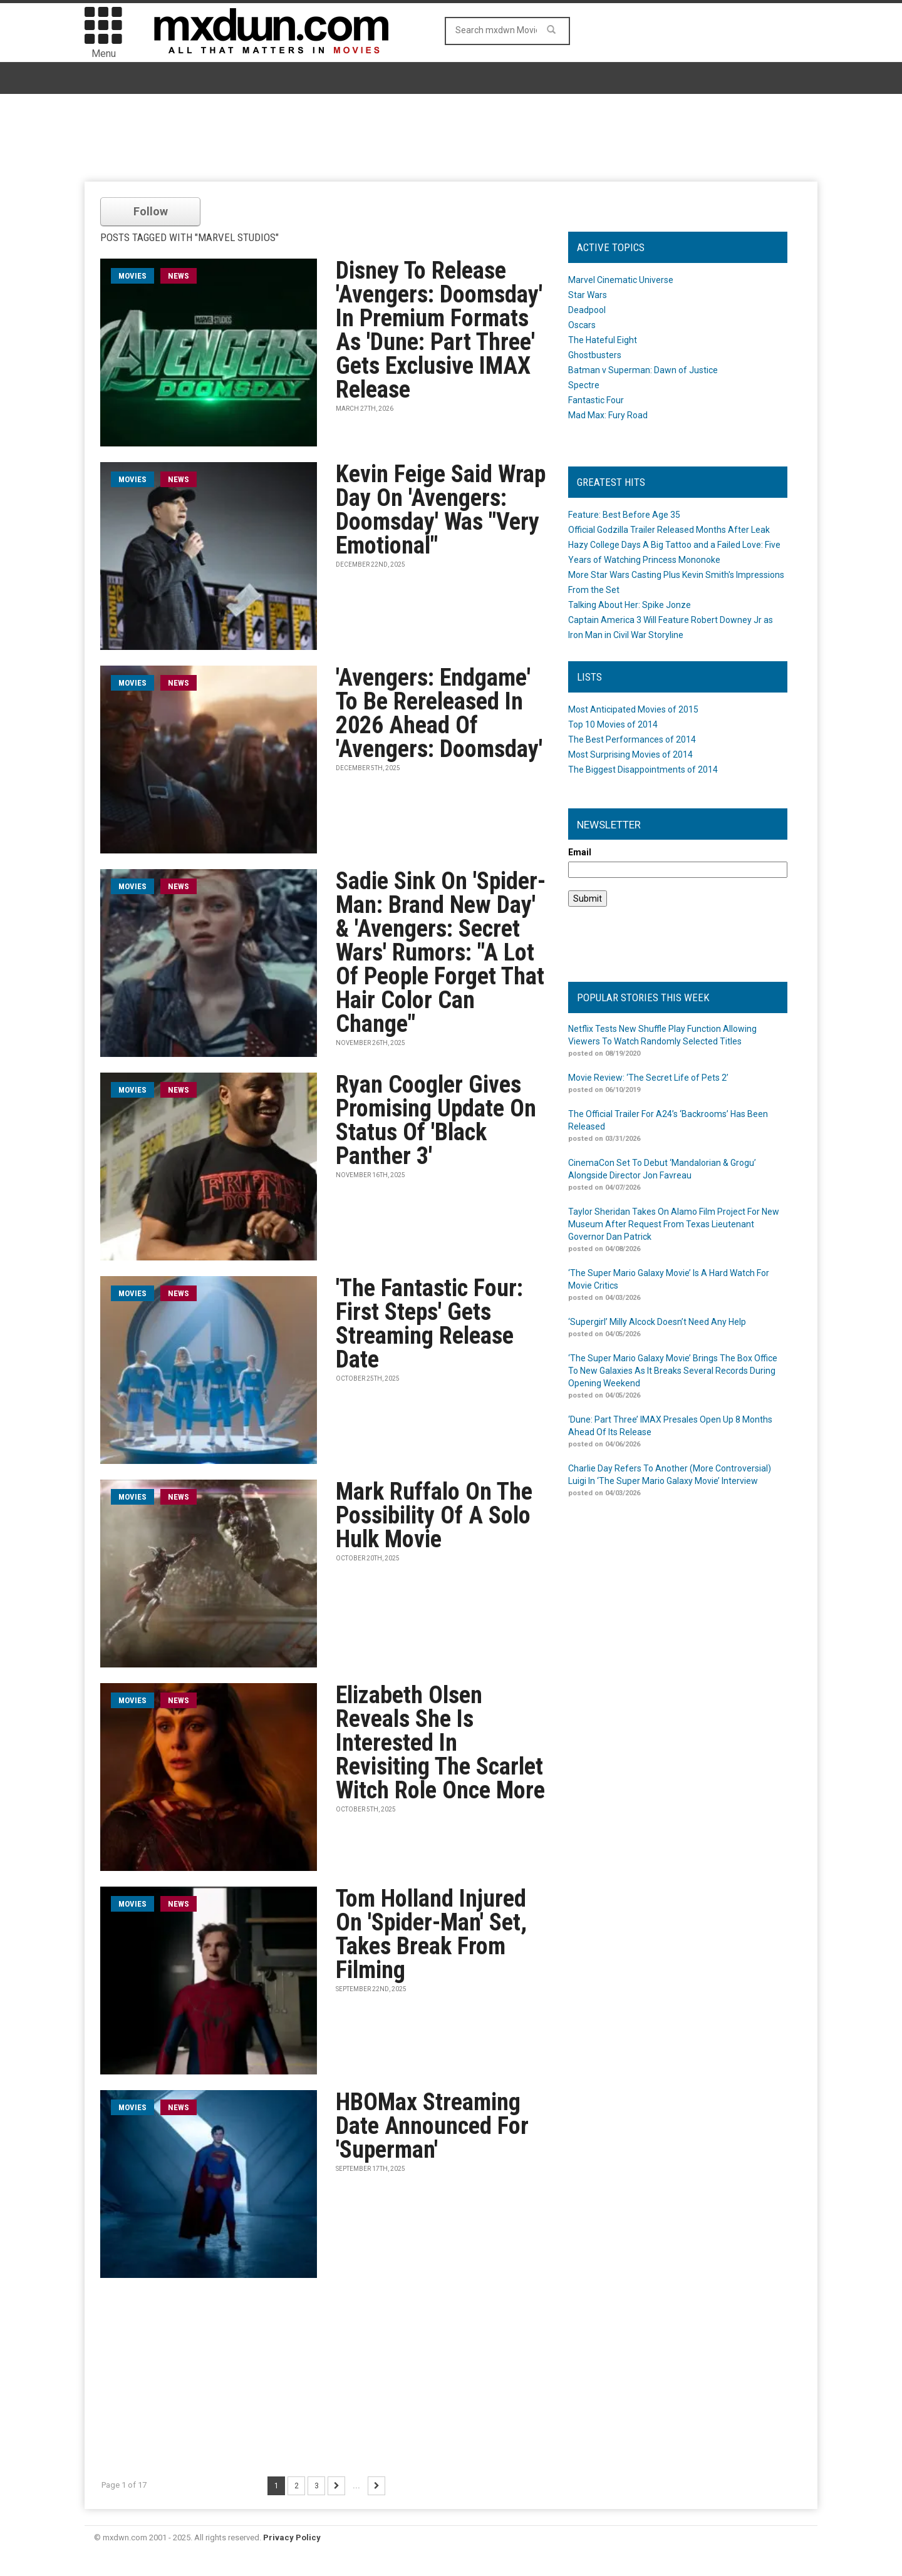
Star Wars (587, 295)
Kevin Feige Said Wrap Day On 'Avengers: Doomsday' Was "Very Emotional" (441, 509)
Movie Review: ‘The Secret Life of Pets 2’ (648, 1078)
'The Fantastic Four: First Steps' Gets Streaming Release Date (429, 1323)
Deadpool (587, 310)
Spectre (583, 385)
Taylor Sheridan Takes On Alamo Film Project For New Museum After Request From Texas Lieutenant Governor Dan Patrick (673, 1224)
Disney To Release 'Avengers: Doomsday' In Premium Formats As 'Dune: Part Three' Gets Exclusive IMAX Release (439, 330)
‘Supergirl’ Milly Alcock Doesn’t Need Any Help (657, 1322)
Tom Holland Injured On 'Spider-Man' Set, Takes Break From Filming (431, 1934)
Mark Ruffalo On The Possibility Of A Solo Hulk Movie (434, 1515)
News (178, 276)
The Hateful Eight (602, 340)
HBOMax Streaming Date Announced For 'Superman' (432, 2125)
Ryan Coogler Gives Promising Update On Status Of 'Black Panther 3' (436, 1120)
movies (132, 276)
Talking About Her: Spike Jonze (629, 605)
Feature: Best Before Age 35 (624, 515)
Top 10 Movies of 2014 (613, 724)
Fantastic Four (596, 400)
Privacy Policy (292, 2537)
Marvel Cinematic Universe (620, 280)
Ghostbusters (594, 355)
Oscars (582, 325)
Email (579, 852)
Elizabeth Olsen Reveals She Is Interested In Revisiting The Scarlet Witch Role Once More (440, 1742)
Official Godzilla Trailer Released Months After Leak (669, 530)
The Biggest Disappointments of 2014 (643, 770)
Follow (150, 211)
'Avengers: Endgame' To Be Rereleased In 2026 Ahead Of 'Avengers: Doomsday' (439, 713)
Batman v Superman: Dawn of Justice (643, 370)
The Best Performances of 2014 (632, 739)
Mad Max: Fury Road (608, 415)
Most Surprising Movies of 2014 (630, 755)
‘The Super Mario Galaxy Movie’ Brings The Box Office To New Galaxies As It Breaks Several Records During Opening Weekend (672, 1370)
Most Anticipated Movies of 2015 (633, 709)
